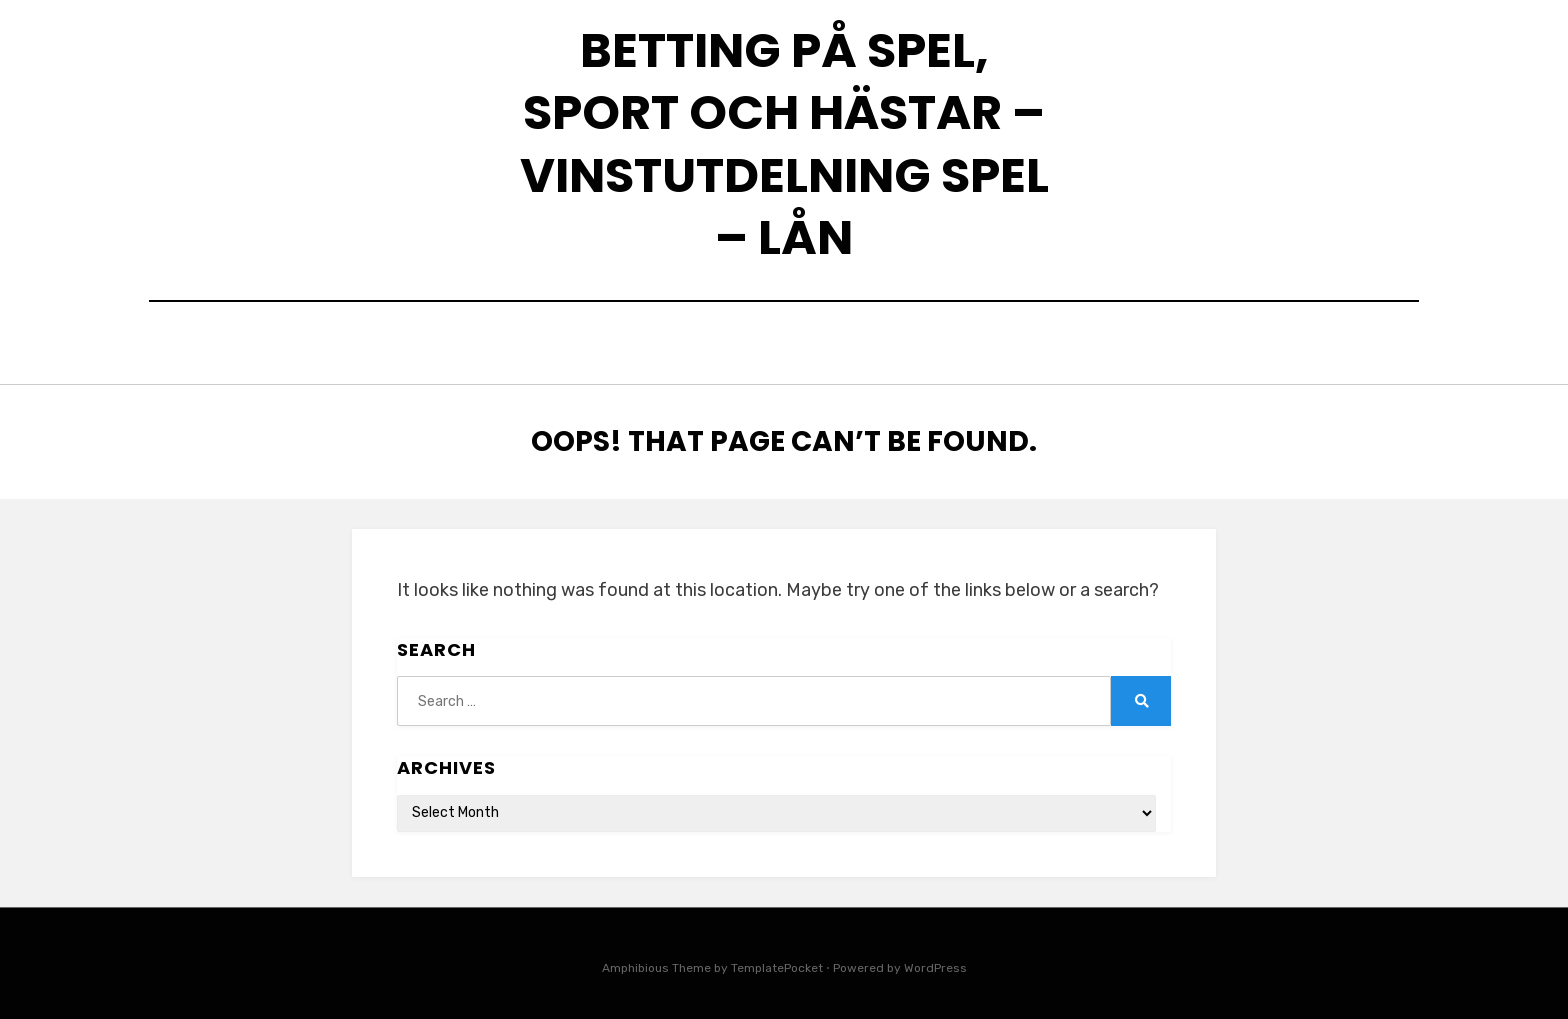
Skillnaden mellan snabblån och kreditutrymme (823, 345)
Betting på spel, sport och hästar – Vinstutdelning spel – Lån (784, 144)
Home (556, 345)
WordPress (935, 962)
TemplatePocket (777, 962)
